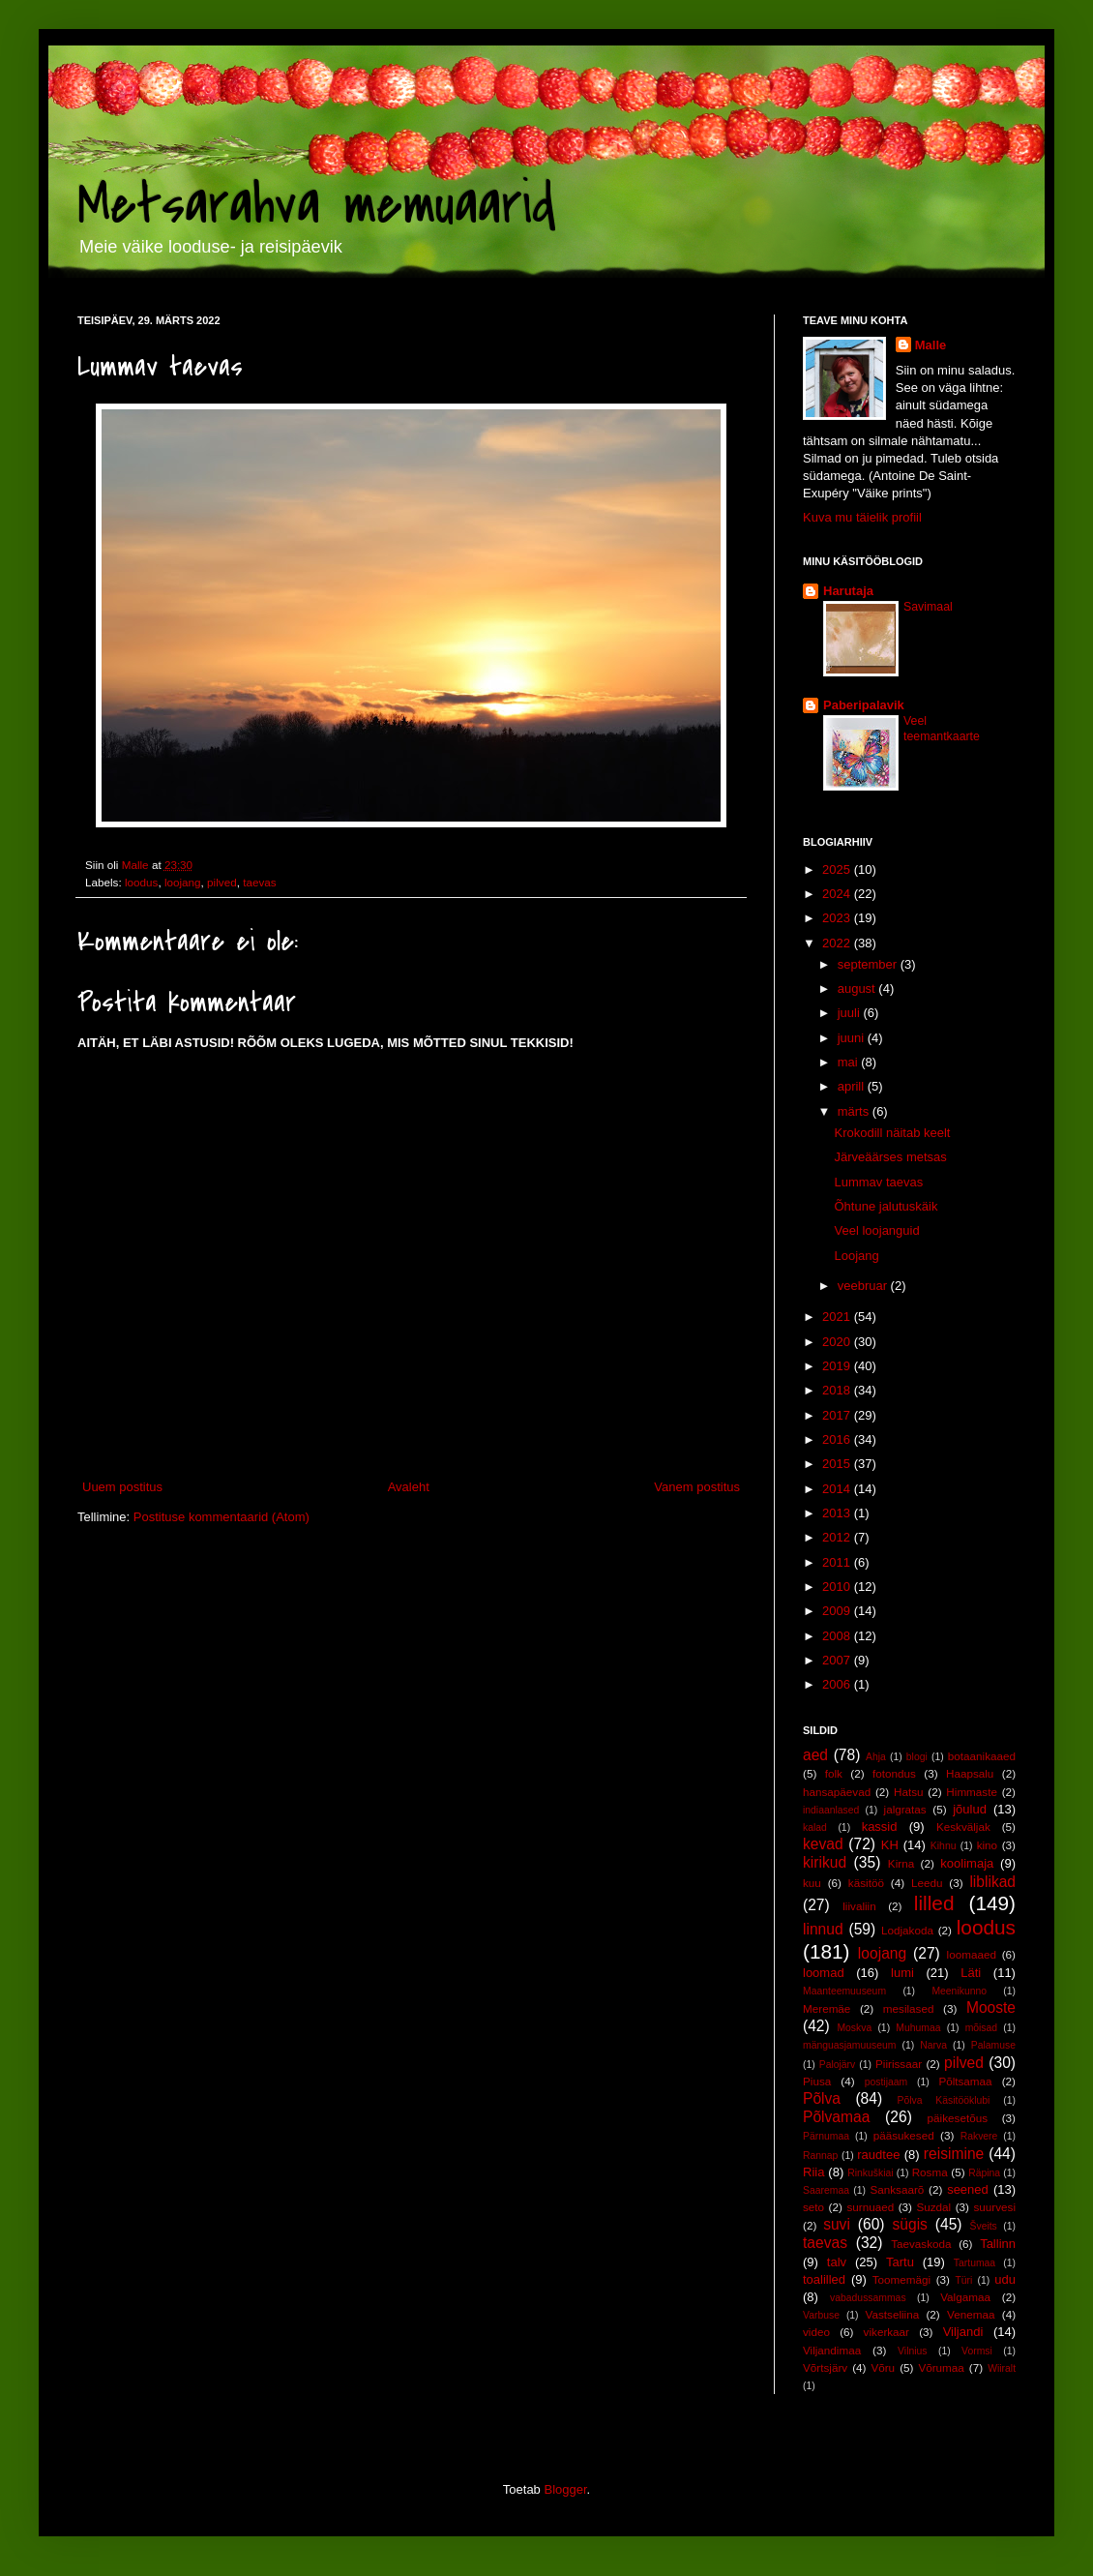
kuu (812, 1882)
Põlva (822, 2098)
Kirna (901, 1863)
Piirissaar (898, 2063)
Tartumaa (974, 2263)
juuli (851, 1012)
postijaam (886, 2082)
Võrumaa (940, 2367)
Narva (933, 2045)
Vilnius (912, 2351)
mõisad (981, 2027)
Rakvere (979, 2136)
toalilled (824, 2279)
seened (968, 2189)
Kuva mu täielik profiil (862, 517)
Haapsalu (969, 1773)
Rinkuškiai (870, 2173)
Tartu (900, 2262)
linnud (823, 1929)
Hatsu (909, 1791)
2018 (838, 1390)
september (869, 964)
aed (815, 1755)
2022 (838, 943)
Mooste (991, 2007)
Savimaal (928, 607)
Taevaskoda (921, 2243)
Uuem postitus (122, 1487)
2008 (838, 1636)
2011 (838, 1562)
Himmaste (971, 1791)
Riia (813, 2172)
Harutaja (848, 591)
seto (813, 2207)
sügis (909, 2224)
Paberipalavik (863, 705)
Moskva (854, 2027)
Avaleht (408, 1487)
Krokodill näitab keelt (892, 1132)
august (858, 988)
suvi (836, 2224)
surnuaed (870, 2207)
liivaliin (858, 1906)
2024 (838, 893)
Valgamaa (965, 2297)
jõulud (970, 1809)
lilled (934, 1903)
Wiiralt (1002, 2368)
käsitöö (866, 1882)
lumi (902, 1972)
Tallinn (998, 2243)
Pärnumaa (826, 2136)
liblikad (992, 1881)
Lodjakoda (907, 1930)
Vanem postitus (697, 1487)
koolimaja (966, 1863)
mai (850, 1062)
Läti (970, 1972)
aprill (853, 1086)
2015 (838, 1463)
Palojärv (837, 2064)
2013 (838, 1513)
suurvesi (994, 2207)
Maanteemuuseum (844, 1991)
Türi (963, 2280)
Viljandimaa (832, 2350)
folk (833, 1773)
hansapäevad (837, 1791)
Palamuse (993, 2045)
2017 (838, 1415)
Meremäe (826, 2008)
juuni (853, 1038)
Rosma (930, 2172)
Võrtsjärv (825, 2367)
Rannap (820, 2155)
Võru (883, 2367)
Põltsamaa (964, 2081)
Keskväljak (963, 1826)
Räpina (984, 2173)
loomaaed (971, 1954)
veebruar (864, 1285)
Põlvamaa (836, 2117)
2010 (838, 1586)
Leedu (927, 1882)
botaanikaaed (982, 1756)
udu (1005, 2279)
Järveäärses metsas (890, 1157)
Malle (931, 345)
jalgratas (905, 1809)
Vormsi (976, 2351)
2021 (838, 1316)
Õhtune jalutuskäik (885, 1206)
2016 (838, 1439)
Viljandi (963, 2331)
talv (836, 2262)
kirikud (824, 1862)
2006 (838, 1684)
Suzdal (933, 2207)
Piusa (817, 2081)
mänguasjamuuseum (849, 2045)
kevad (823, 1844)
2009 (838, 1610)
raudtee (878, 2154)
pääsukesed (903, 2135)
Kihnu (944, 1846)
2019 (838, 1366)
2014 (838, 1489)
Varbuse (821, 2315)
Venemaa (970, 2314)
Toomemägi (901, 2279)
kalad (815, 1827)
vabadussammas (868, 2297)
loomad (823, 1972)
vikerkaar (886, 2331)
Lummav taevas (878, 1182)
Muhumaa (918, 2027)
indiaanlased (831, 1810)
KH (890, 1845)
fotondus (894, 1773)
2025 (838, 869)
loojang (182, 882)
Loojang (856, 1255)
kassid (880, 1826)
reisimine (954, 2153)
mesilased (908, 2008)
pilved (222, 882)
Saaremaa (826, 2190)
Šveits (983, 2226)
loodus (141, 882)
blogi (917, 1757)
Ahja (876, 1757)
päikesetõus (958, 2118)
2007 (838, 1660)
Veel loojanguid (876, 1230)
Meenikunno (959, 1991)
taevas (259, 882)
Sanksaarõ (897, 2189)
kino (987, 1845)
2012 (838, 1537)
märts (855, 1111)
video (816, 2331)
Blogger (565, 2489)
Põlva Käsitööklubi (943, 2100)
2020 (838, 1341)
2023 (838, 918)
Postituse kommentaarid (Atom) (221, 1517)
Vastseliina (893, 2314)
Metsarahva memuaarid (316, 205)
